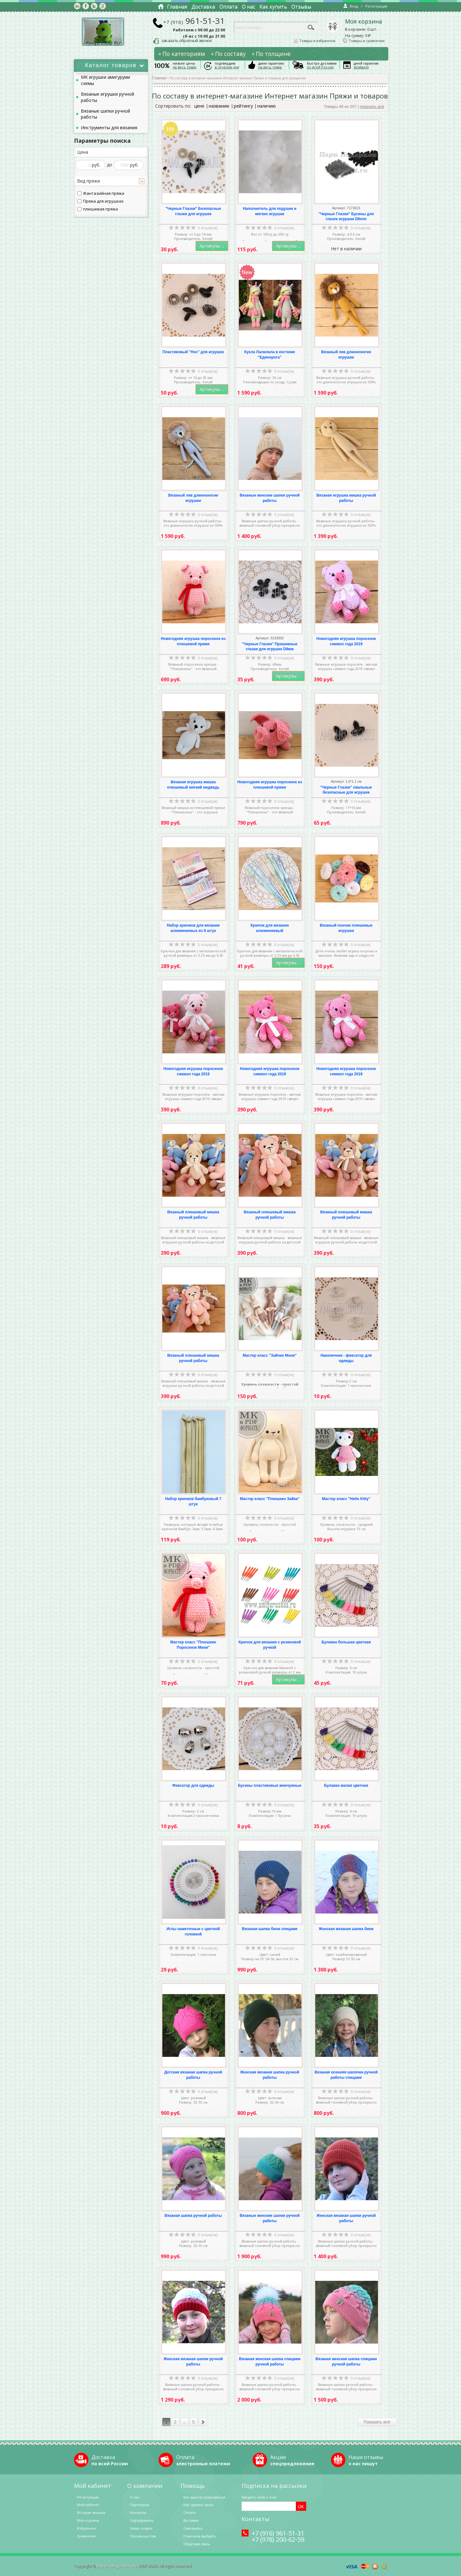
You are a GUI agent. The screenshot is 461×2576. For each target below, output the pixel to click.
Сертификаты (142, 2520)
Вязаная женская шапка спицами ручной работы (269, 2361)
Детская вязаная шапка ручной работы (193, 2075)
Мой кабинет (88, 2504)
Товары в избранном (314, 40)
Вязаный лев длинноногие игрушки (346, 354)
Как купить (273, 6)
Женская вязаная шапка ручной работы (269, 2075)
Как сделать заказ (198, 2504)
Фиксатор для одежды (193, 1785)
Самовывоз (192, 2528)
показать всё (372, 106)
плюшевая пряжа (97, 209)
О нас (248, 6)
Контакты (138, 2512)
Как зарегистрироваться (204, 2497)
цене (199, 106)
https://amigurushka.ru (117, 2566)
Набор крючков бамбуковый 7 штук (193, 1501)
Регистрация (376, 6)
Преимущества (143, 2536)
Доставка (203, 6)
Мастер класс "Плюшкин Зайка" (270, 1499)
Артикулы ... (212, 246)
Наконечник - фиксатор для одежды (346, 1358)
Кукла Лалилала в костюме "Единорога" (269, 354)
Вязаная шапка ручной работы (193, 2215)
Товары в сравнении (364, 40)
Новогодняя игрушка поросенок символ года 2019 (346, 641)
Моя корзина (363, 22)
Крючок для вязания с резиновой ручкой (269, 1645)
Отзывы (301, 6)
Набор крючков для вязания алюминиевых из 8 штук (193, 928)
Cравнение (86, 2536)
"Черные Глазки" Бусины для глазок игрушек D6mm (346, 216)
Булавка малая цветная (346, 1785)
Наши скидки (141, 2528)
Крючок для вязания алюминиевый (270, 928)
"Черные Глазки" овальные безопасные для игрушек (346, 790)
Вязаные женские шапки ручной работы (270, 498)
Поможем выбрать (199, 2536)
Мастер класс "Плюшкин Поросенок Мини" (193, 1645)
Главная (177, 6)
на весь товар (184, 67)
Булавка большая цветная (346, 1642)
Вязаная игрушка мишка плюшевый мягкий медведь (193, 785)
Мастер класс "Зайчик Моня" (269, 1355)
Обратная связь (196, 2543)
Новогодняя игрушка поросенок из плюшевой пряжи (193, 641)
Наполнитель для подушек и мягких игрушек (269, 211)
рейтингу (243, 106)
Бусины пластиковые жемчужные (269, 1785)
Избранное (86, 2528)
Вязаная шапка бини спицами (269, 1929)
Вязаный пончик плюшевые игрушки (346, 928)
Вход (350, 6)
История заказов (91, 2512)
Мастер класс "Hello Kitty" (346, 1499)
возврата (361, 67)
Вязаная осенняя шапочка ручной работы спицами (346, 2075)
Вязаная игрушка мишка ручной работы (346, 498)
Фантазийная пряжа (100, 193)
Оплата (228, 6)
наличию (266, 106)
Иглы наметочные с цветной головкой (193, 1931)
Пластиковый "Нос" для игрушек (193, 352)
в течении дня (227, 67)
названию (219, 106)
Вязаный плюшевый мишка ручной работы (193, 1215)
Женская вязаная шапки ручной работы (346, 2218)
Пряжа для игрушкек (100, 201)
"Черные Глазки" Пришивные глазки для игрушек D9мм (269, 647)
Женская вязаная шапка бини (346, 1929)
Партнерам (139, 2504)
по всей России (320, 67)
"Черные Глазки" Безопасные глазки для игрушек (193, 211)
